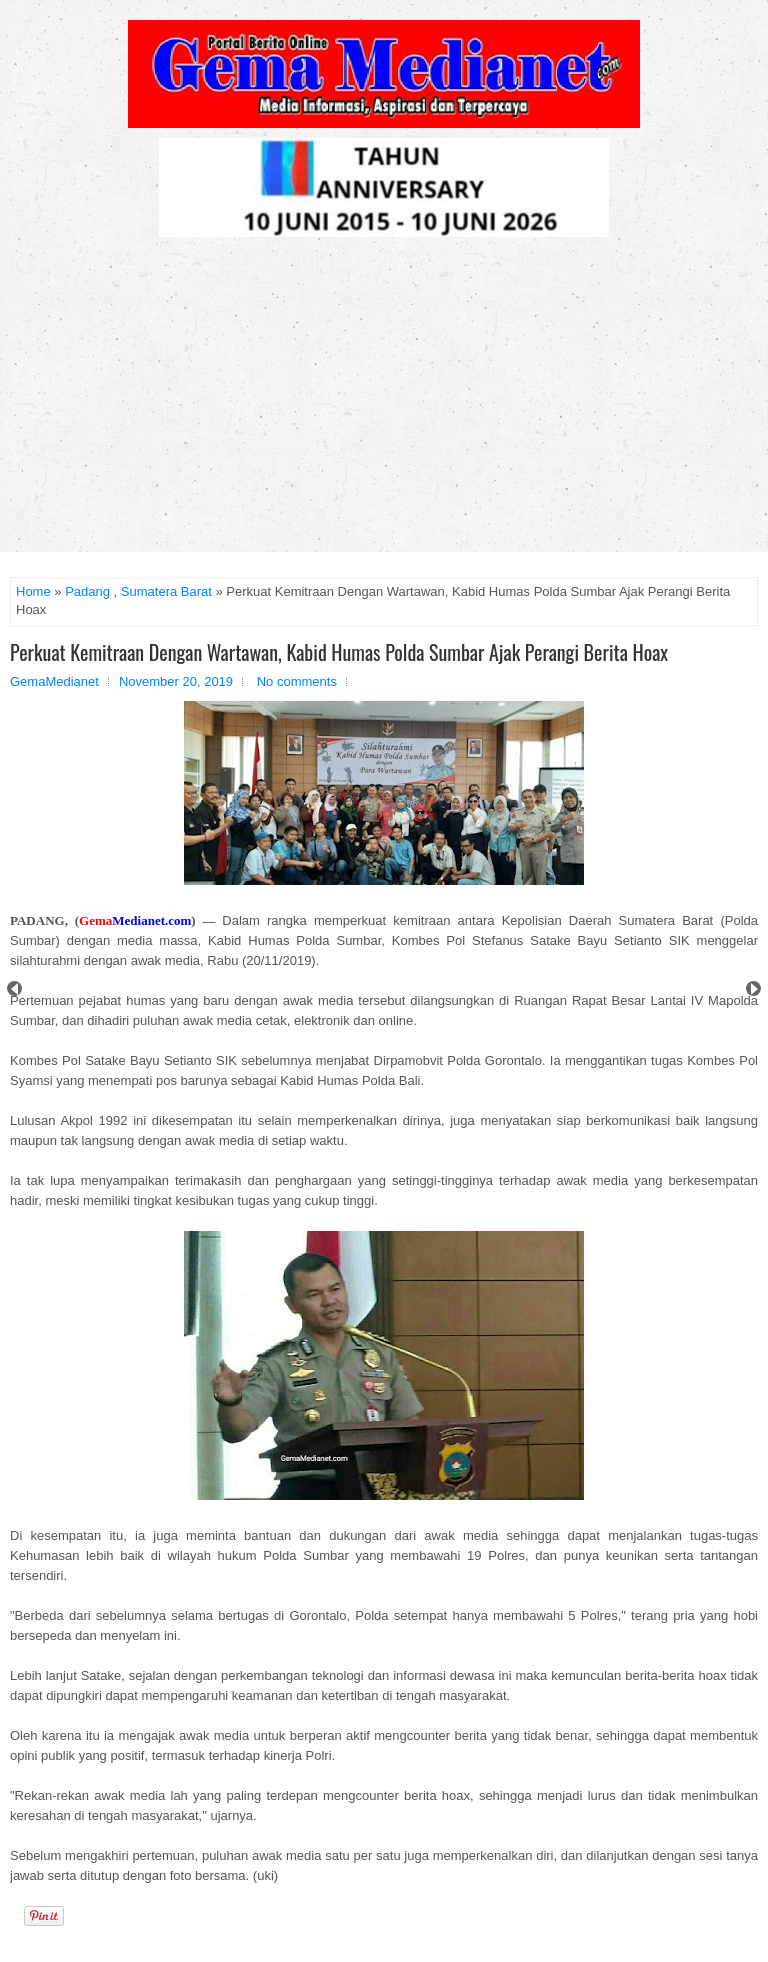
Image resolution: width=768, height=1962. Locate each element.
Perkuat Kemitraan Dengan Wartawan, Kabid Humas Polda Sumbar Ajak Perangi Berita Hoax (339, 652)
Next (753, 988)
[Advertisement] (384, 402)
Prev (14, 988)
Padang (87, 591)
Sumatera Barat (166, 591)
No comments (297, 681)
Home (33, 591)
